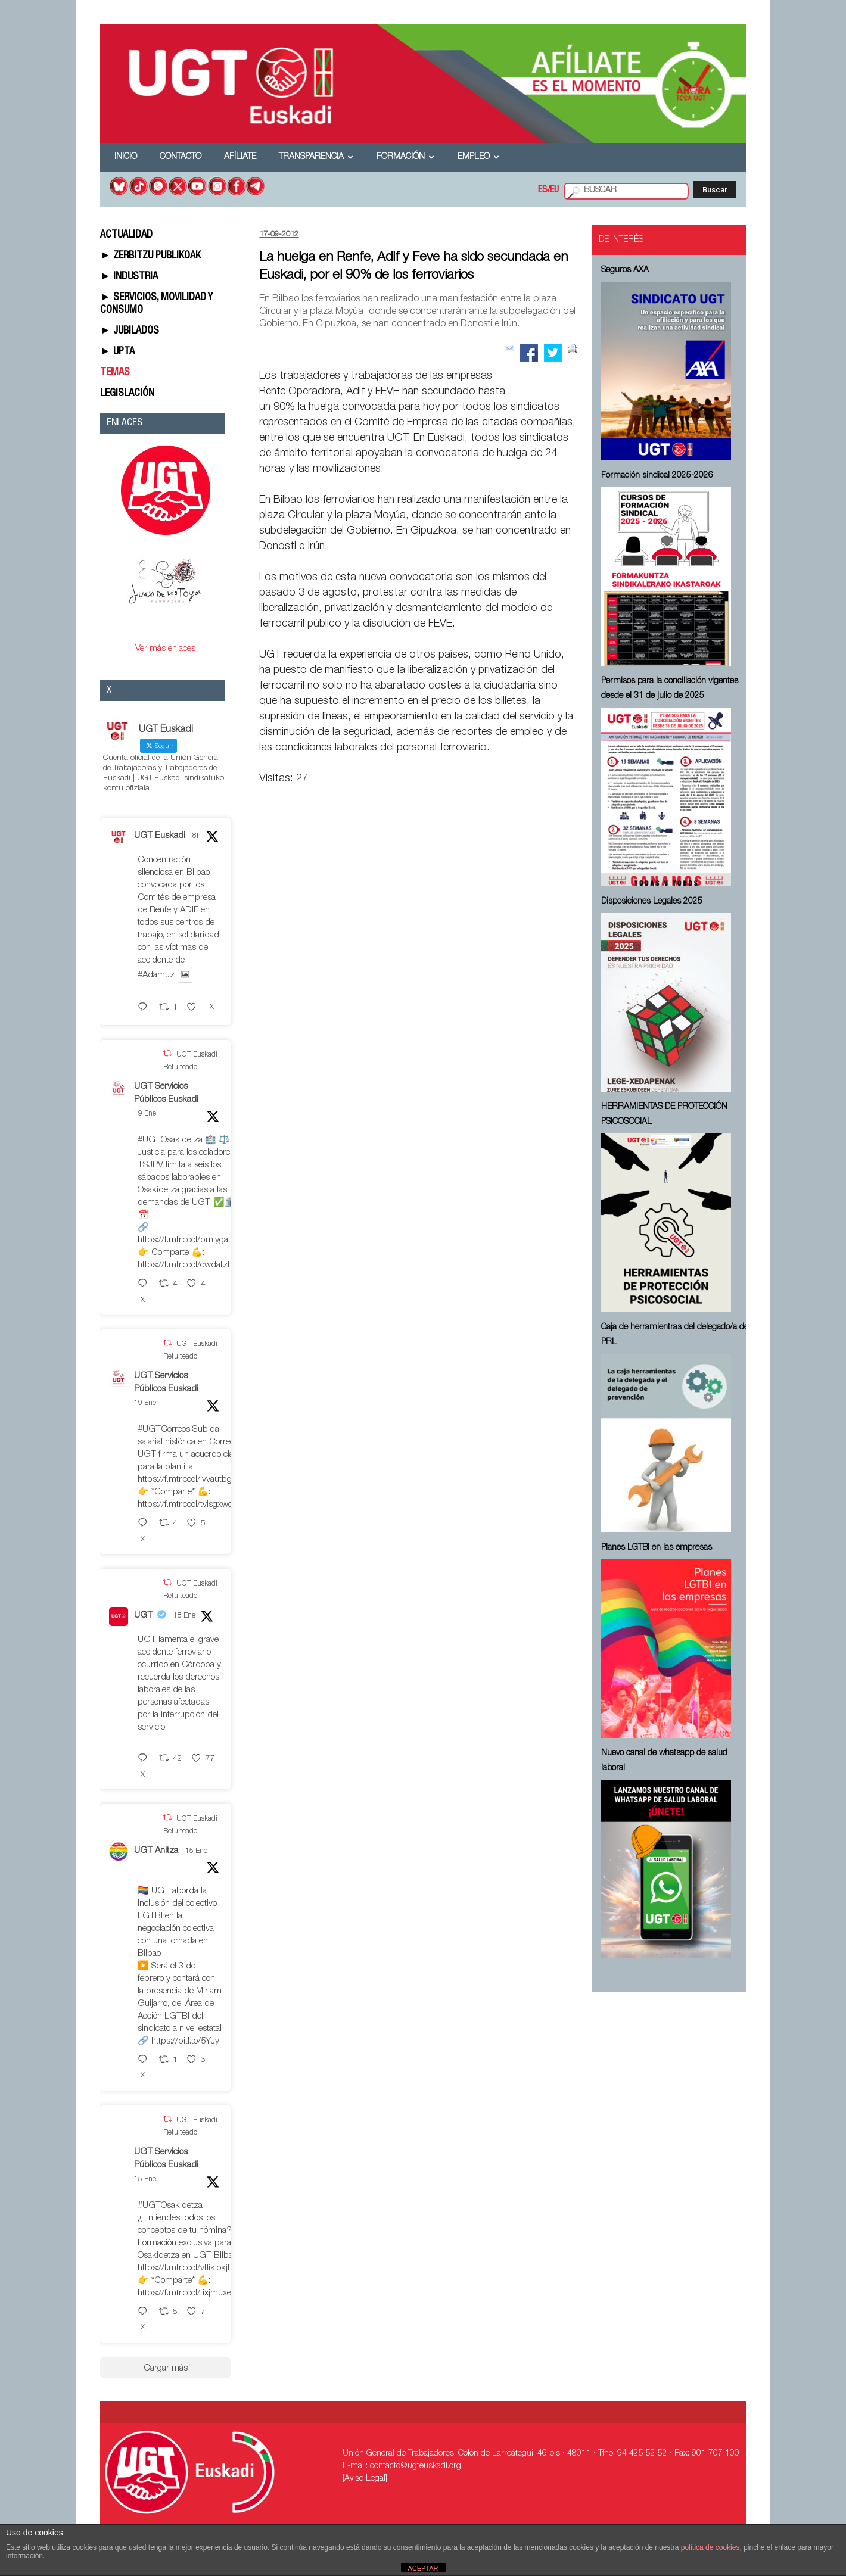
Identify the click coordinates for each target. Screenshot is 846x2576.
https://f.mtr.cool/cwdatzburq (192, 1265)
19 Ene (145, 1113)
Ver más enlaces (165, 648)
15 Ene (196, 1851)
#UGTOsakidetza (170, 1140)
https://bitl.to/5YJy (185, 2041)
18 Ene (184, 1615)
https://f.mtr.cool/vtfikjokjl (183, 2268)
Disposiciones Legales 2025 (651, 902)
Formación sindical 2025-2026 (657, 476)
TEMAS (115, 372)
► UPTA (117, 352)
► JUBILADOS (129, 331)
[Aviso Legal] (365, 2479)
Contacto (180, 157)
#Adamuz (156, 975)
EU (554, 190)
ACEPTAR (423, 2568)
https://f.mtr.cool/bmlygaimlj (189, 1240)
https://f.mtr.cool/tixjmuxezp (189, 2293)
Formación (405, 157)
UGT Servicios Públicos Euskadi (166, 1093)
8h (196, 836)
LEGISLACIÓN (127, 393)
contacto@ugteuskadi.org (415, 2466)
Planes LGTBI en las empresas (656, 1548)
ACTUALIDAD (126, 235)
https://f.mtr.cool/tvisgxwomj (190, 1504)
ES (543, 190)
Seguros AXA (625, 270)
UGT (143, 1615)
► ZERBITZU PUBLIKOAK (150, 256)
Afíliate (240, 157)
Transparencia (316, 157)
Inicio (125, 157)
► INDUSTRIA (129, 277)
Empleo (478, 157)
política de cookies (710, 2547)
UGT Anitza (156, 1850)
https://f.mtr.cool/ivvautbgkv (189, 1479)
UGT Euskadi (159, 835)
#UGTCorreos (164, 1429)
